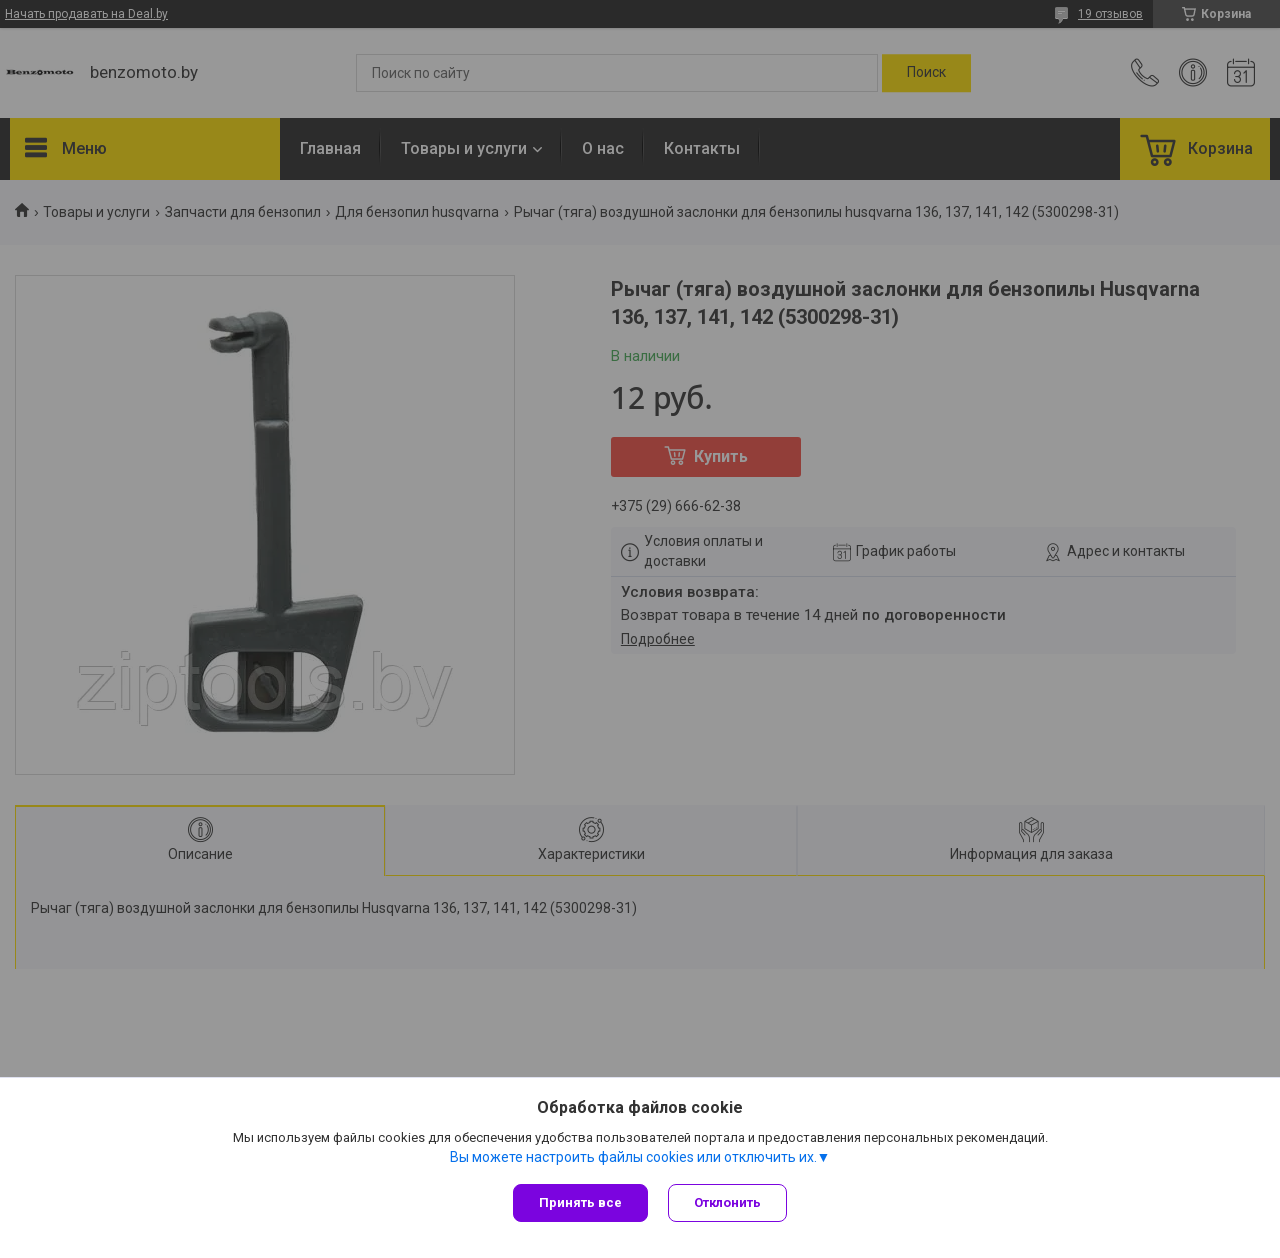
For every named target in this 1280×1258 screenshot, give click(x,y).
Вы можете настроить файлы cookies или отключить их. (633, 1157)
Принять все (580, 1202)
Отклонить (727, 1202)
